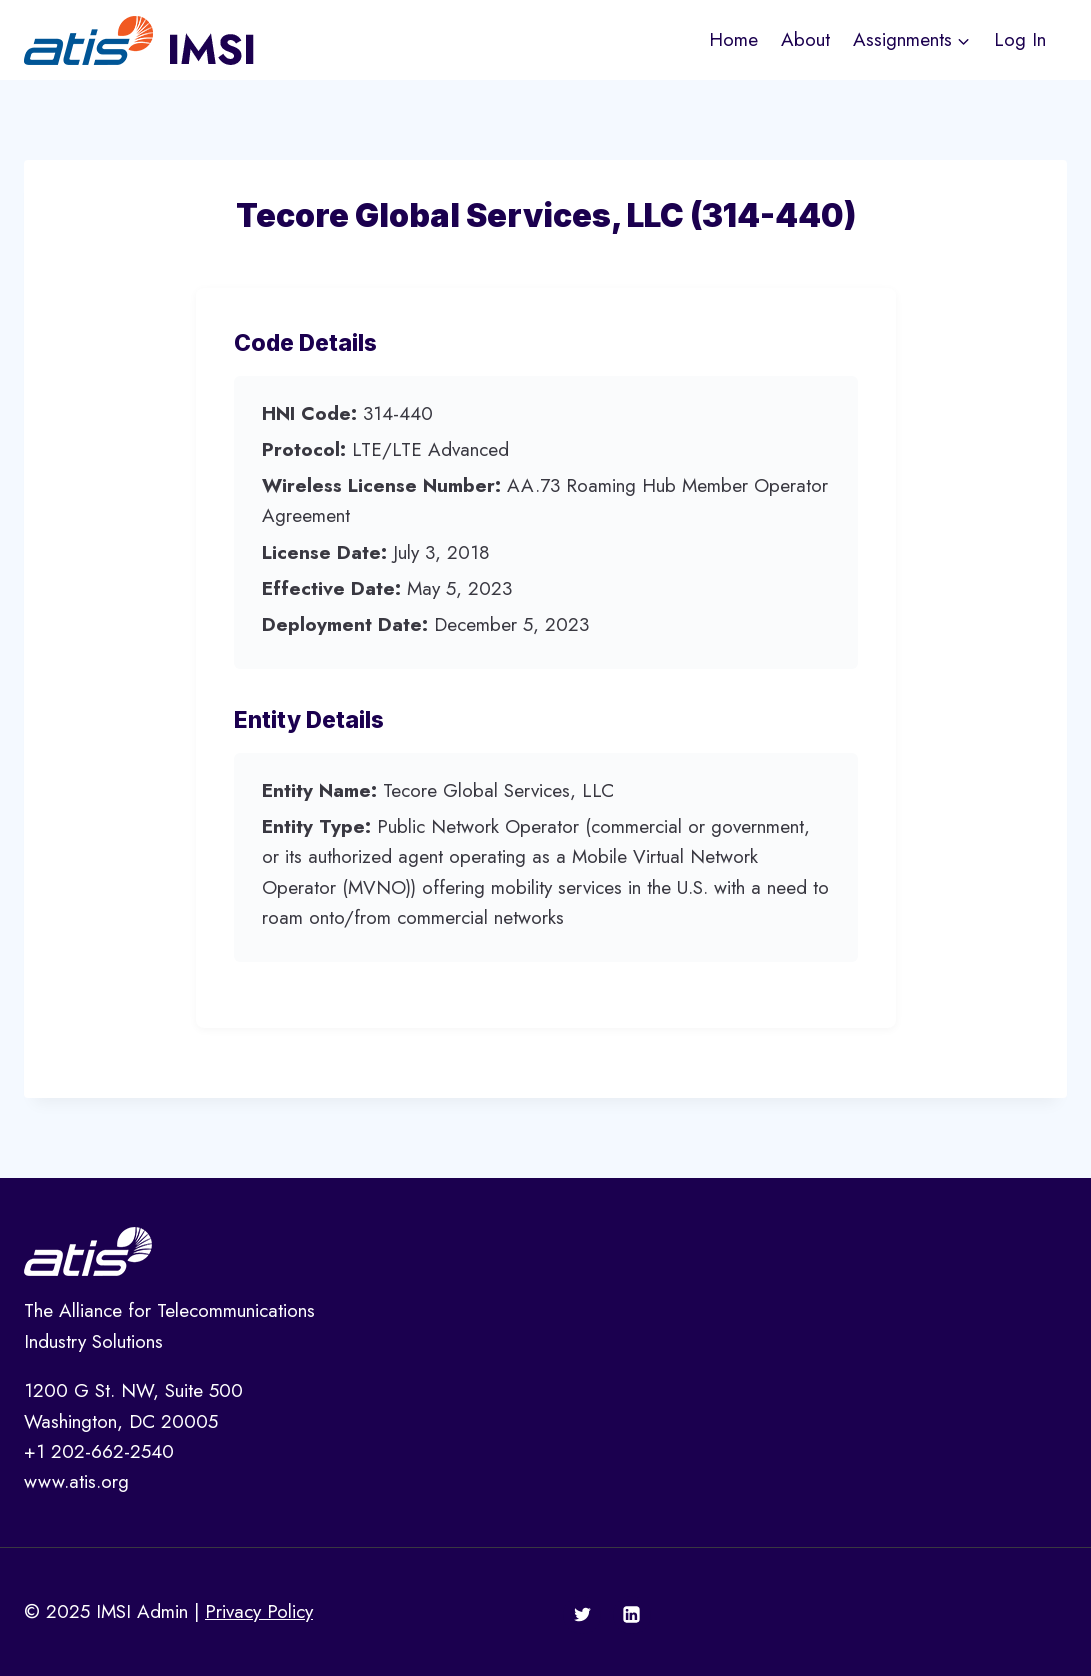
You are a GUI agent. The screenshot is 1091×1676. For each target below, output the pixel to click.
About (805, 39)
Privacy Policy (259, 1611)
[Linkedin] (632, 1615)
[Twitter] (582, 1615)
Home (733, 39)
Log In (1020, 39)
